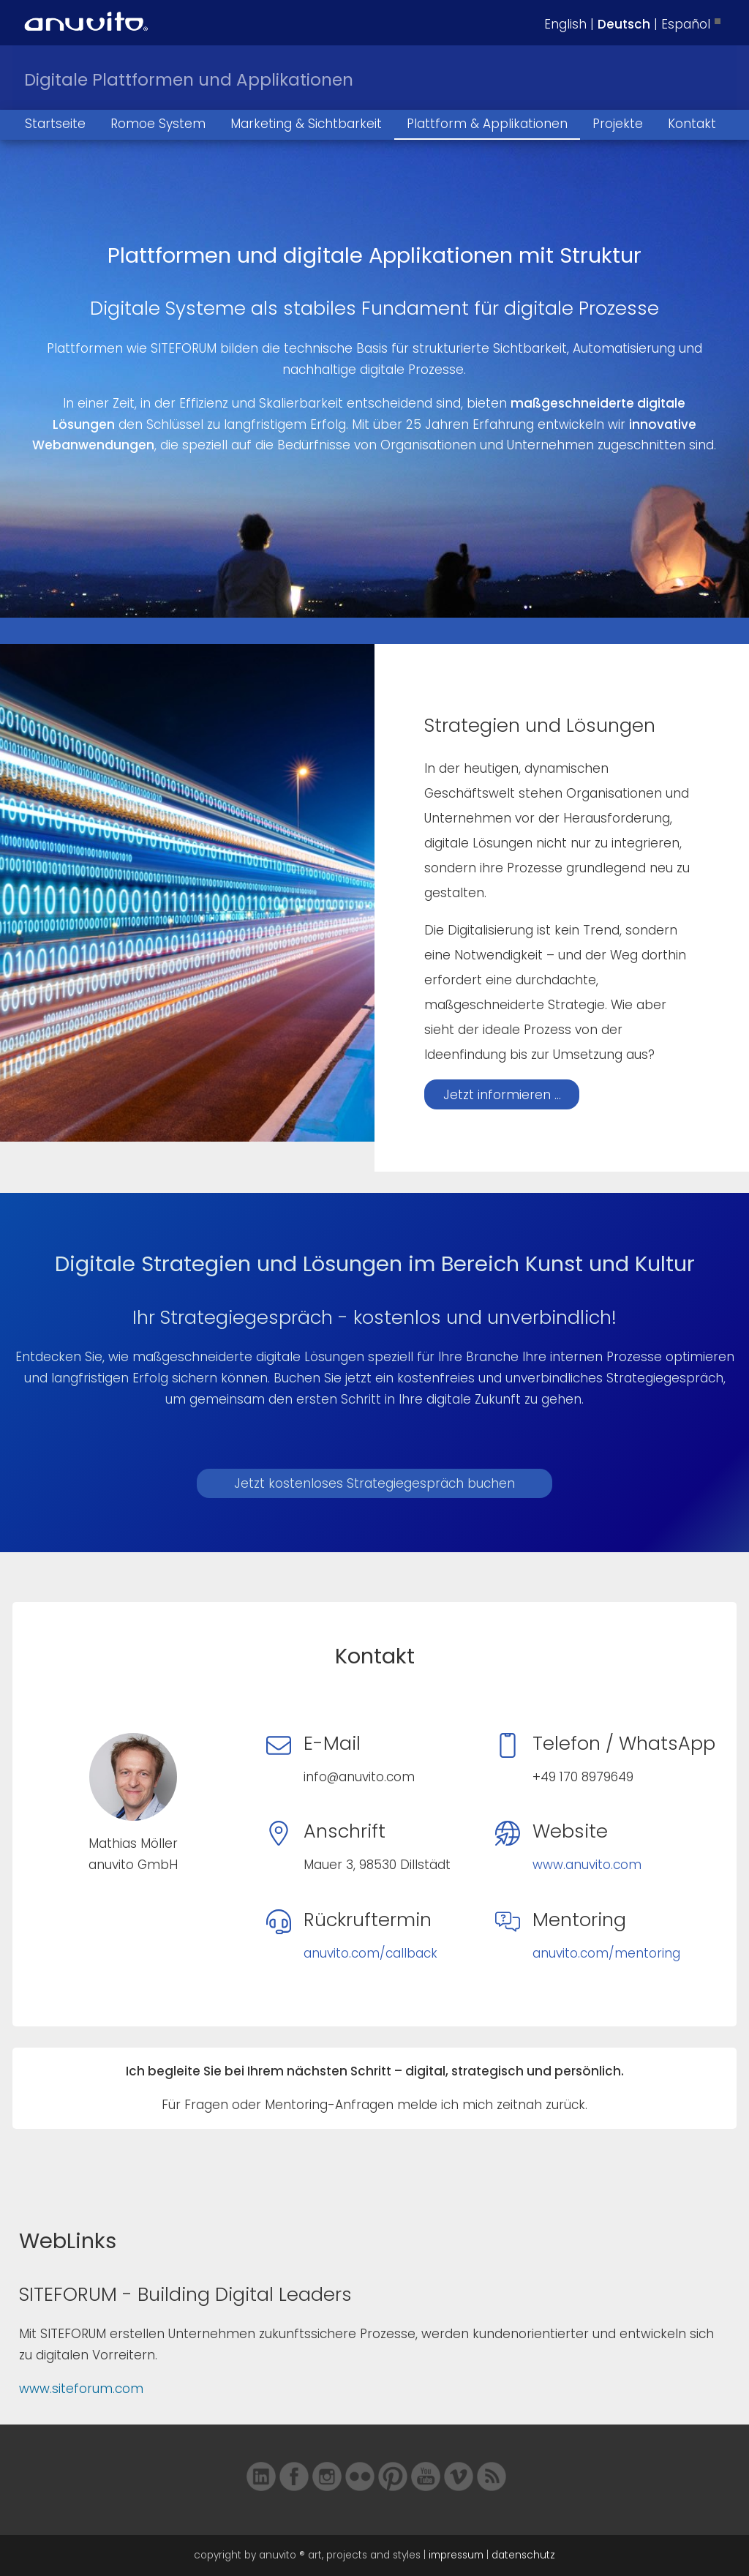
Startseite (55, 123)
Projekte (617, 123)
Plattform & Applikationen (487, 123)
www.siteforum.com (81, 2388)
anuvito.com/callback (370, 1953)
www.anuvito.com (586, 1864)
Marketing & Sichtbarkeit (306, 123)
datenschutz (523, 2555)
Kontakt (692, 123)
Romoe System (158, 123)
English (565, 24)
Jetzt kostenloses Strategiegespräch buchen (374, 1483)
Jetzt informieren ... (502, 1095)
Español (685, 24)
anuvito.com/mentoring (606, 1953)
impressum (456, 2555)
